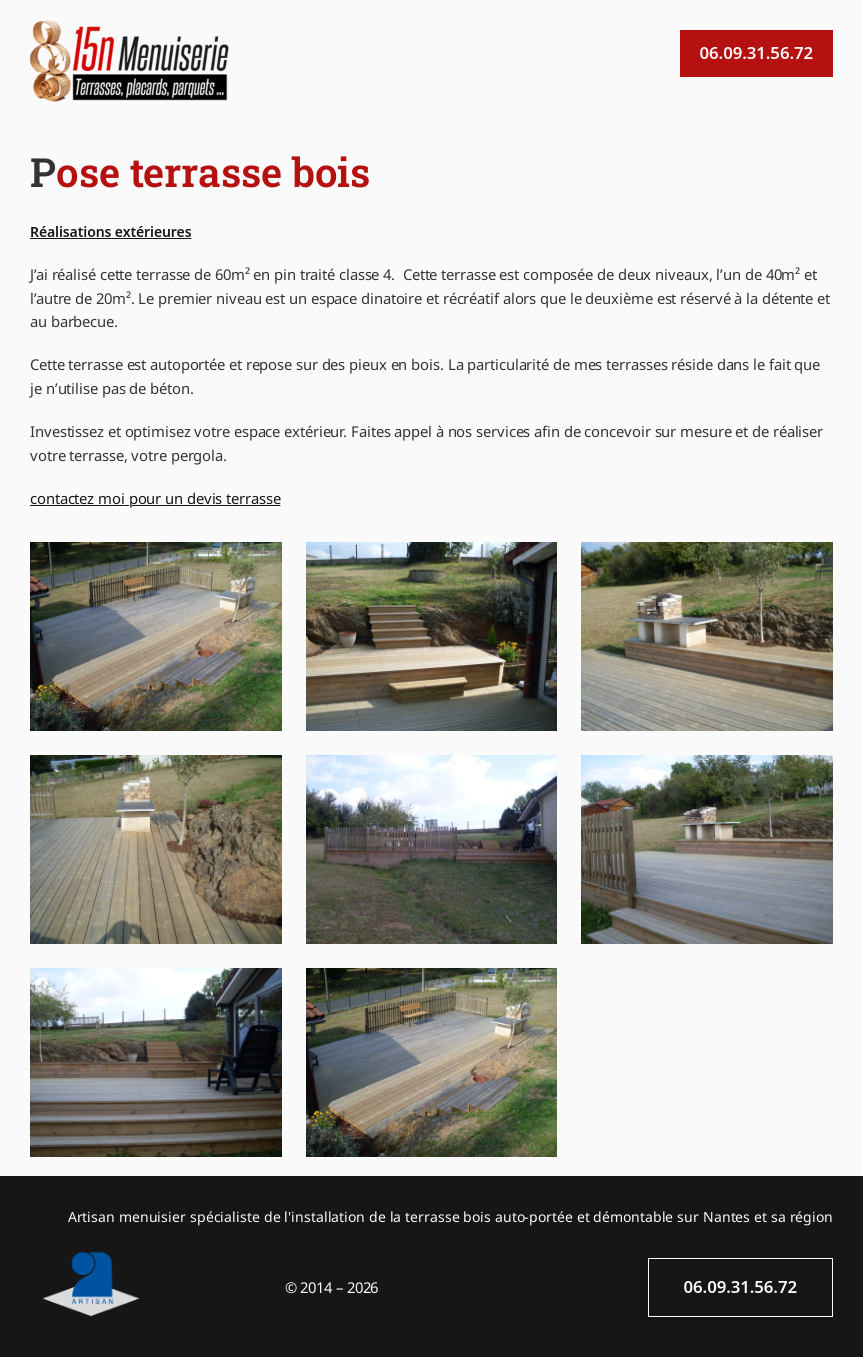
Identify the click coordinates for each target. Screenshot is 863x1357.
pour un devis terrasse (203, 498)
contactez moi (77, 498)
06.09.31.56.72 (756, 52)
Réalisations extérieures (110, 231)
